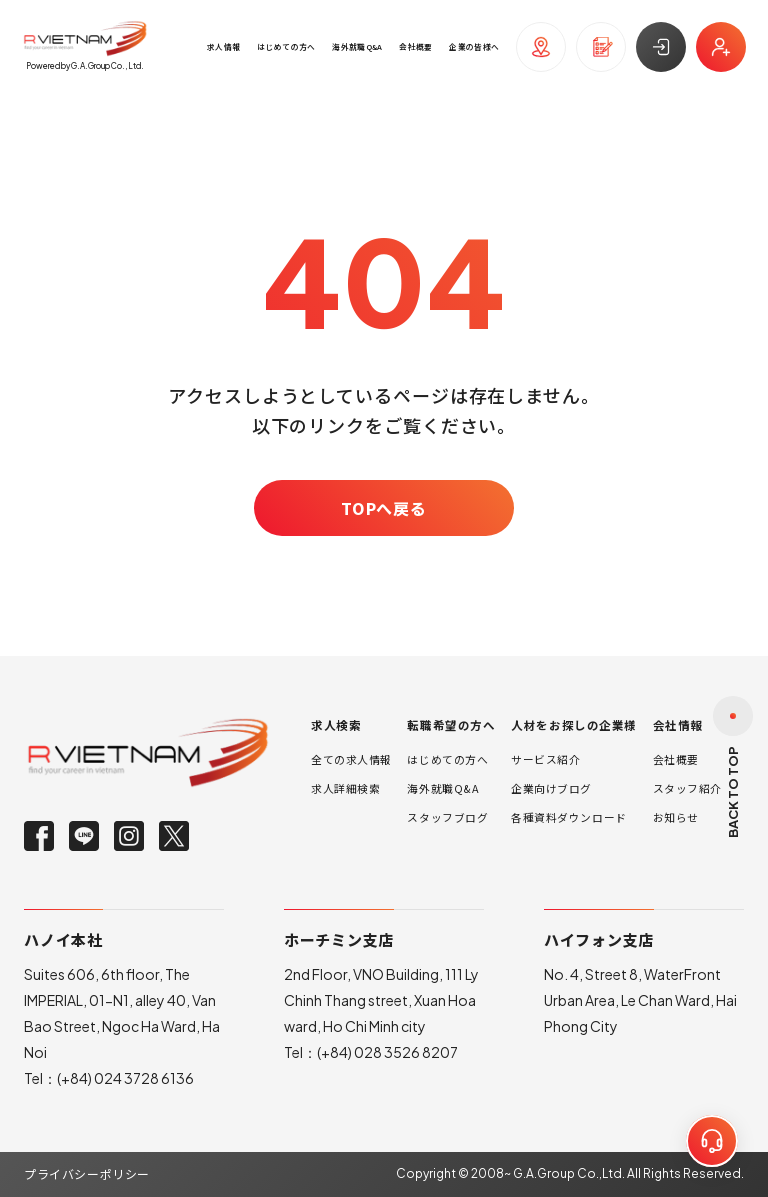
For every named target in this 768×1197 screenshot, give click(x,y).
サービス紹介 (545, 759)
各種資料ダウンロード (568, 817)
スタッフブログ (447, 817)
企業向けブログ (551, 788)
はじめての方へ (447, 759)
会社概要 (676, 759)
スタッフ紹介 (687, 788)
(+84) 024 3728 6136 (125, 1078)
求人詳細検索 (345, 788)
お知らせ (676, 817)
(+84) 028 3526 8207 (387, 1052)
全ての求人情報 (351, 759)
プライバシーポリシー (87, 1173)
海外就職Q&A (443, 788)
